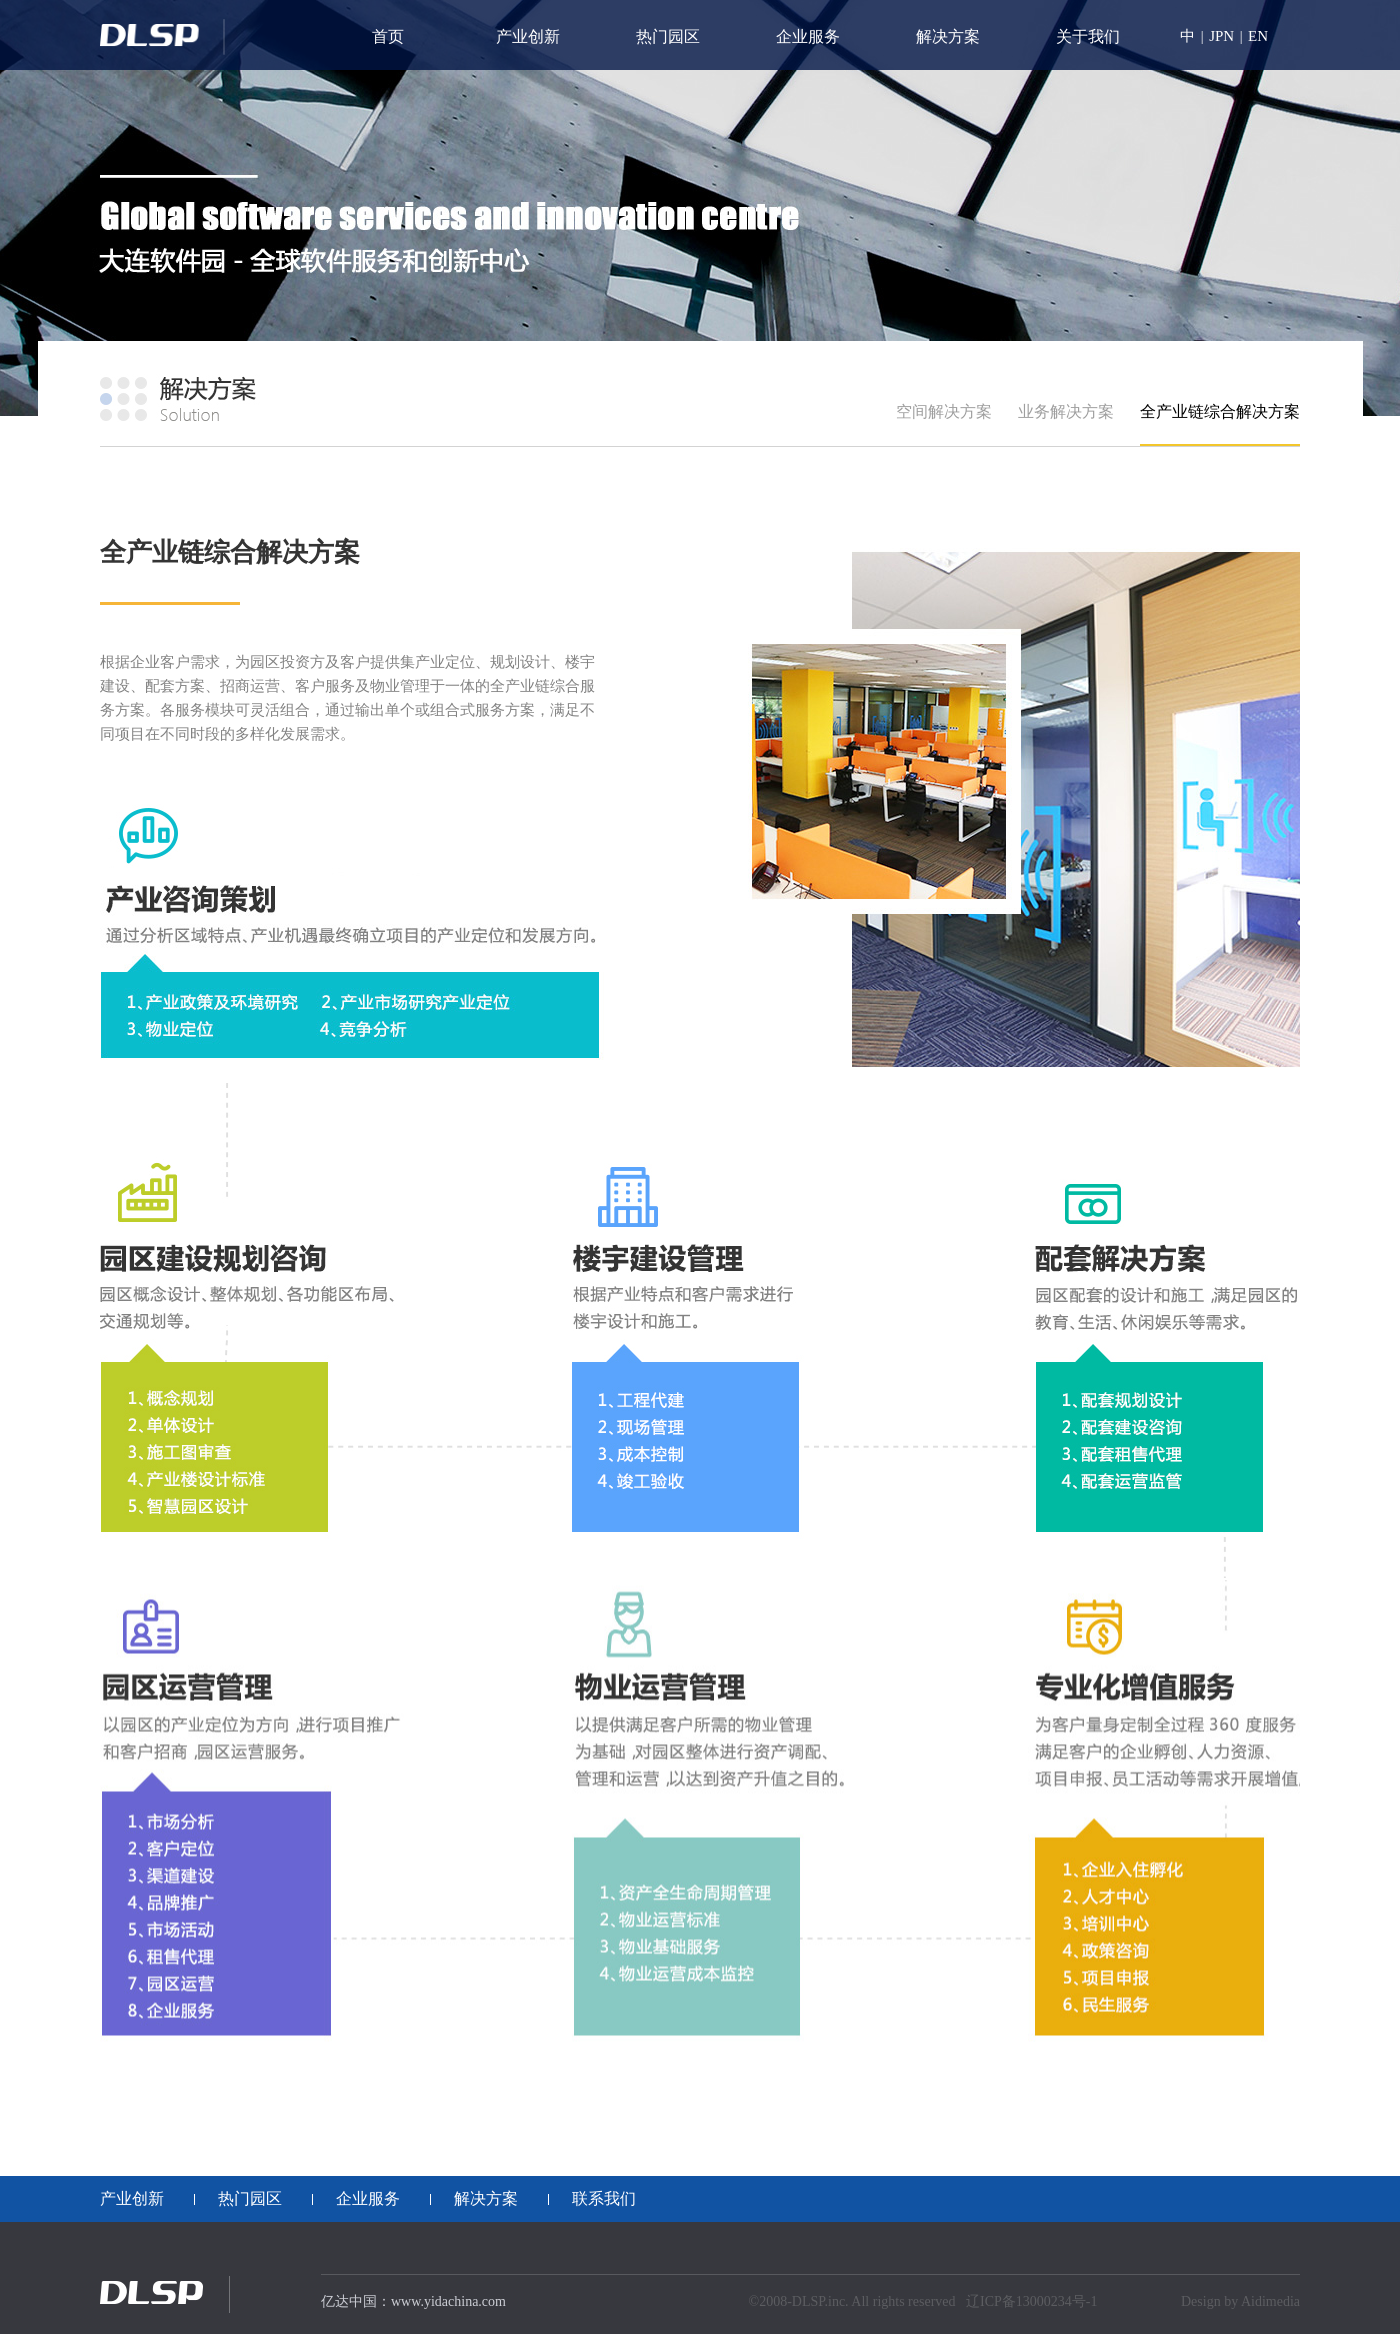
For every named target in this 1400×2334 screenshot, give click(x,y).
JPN (1221, 36)
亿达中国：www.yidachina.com (413, 2301)
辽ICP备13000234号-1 (1031, 2301)
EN (1258, 36)
